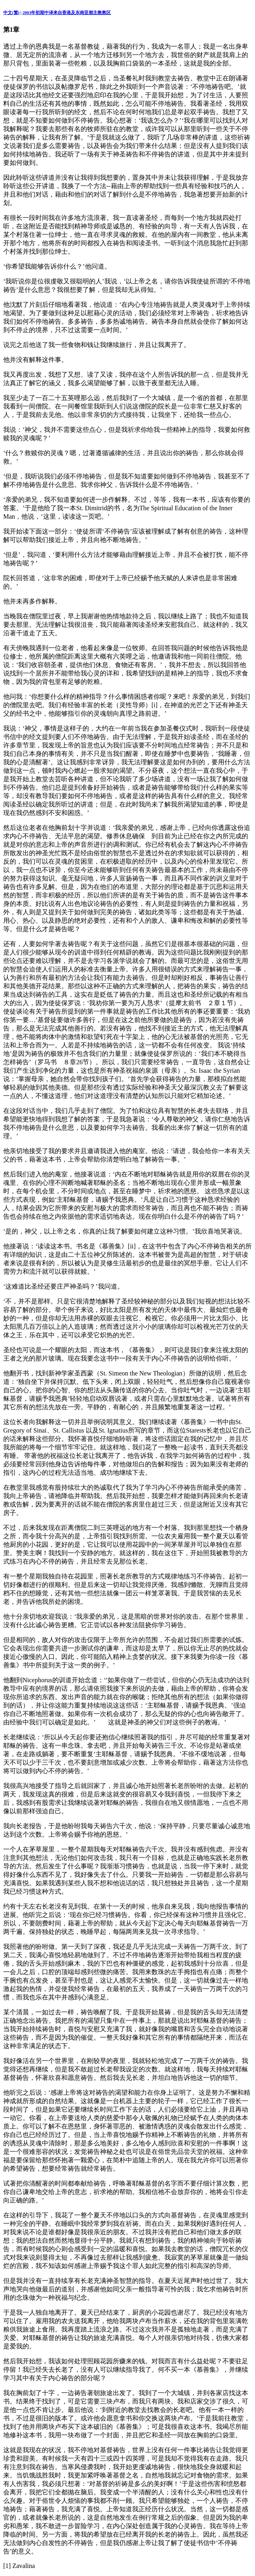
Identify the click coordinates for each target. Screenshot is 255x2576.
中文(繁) (11, 12)
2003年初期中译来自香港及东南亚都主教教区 (67, 12)
